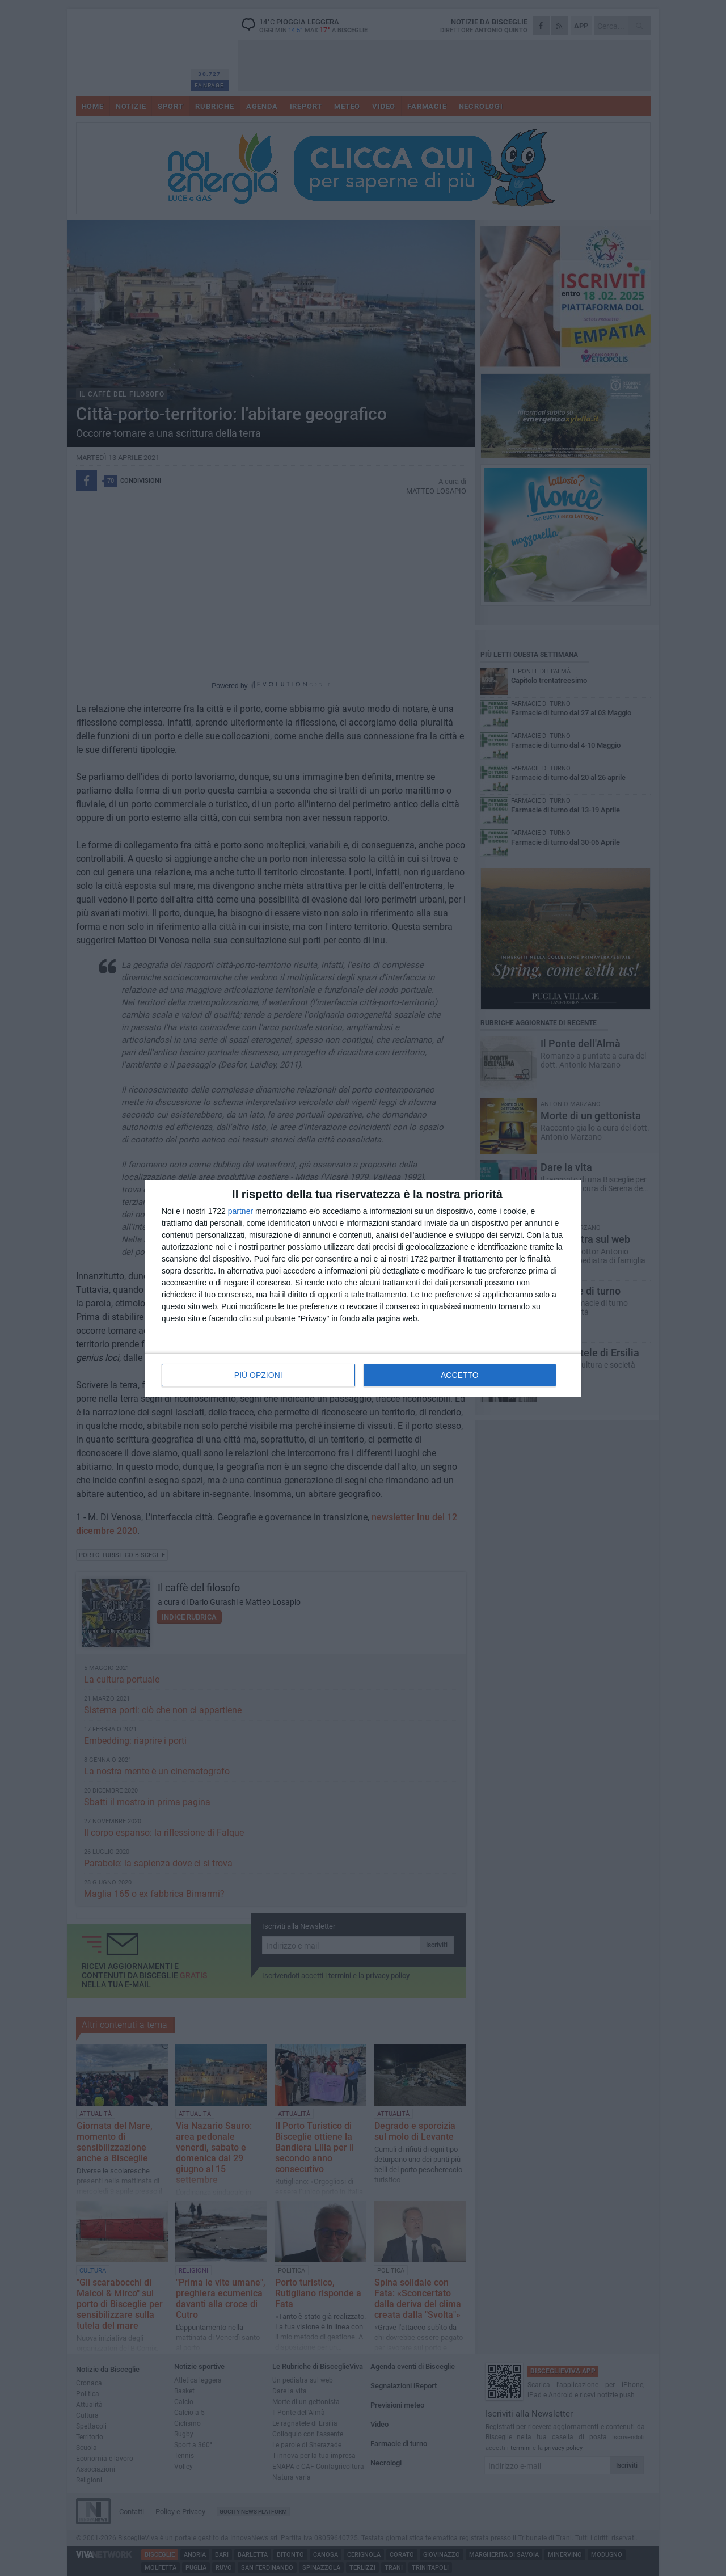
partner (240, 1211)
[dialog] (363, 1288)
